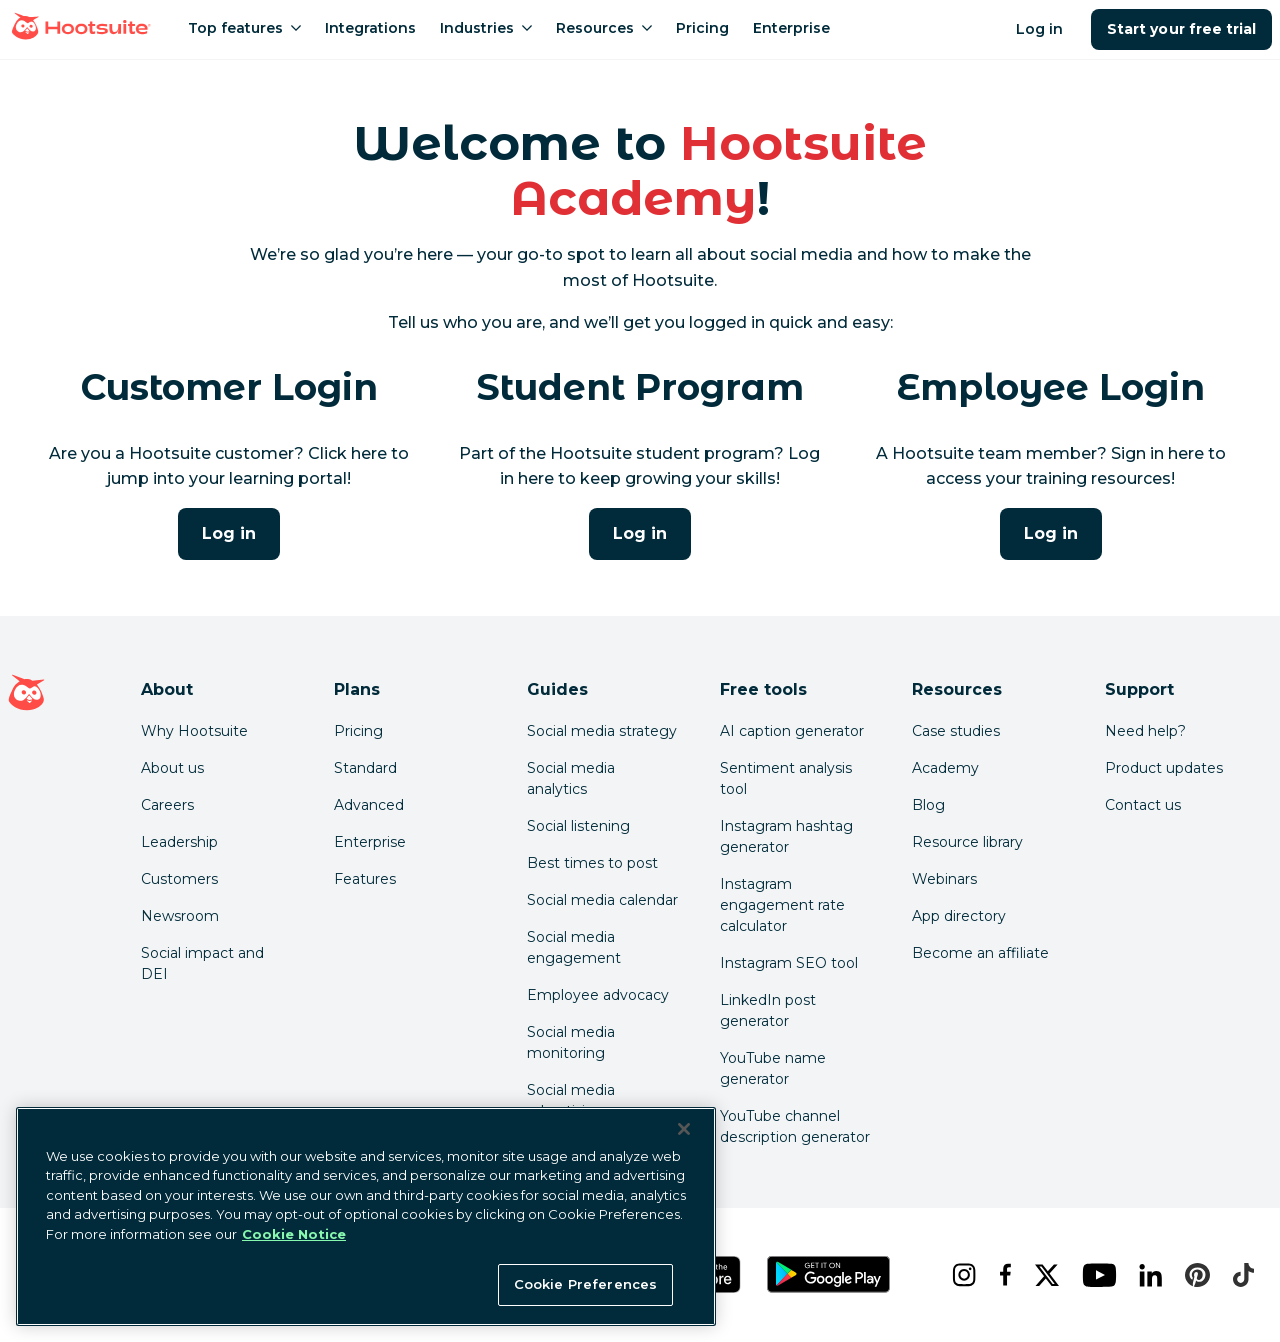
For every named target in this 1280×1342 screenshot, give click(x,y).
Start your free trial (1181, 29)
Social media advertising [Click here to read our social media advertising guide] (571, 1100)
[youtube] (1094, 1275)
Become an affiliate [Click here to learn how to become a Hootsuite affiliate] (980, 953)
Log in (1039, 29)
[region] (366, 1216)
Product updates (1164, 768)
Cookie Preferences (585, 1284)
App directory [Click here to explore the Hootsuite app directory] (959, 916)
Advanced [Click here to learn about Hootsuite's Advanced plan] (369, 805)
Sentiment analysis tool (786, 778)
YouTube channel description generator (795, 1126)
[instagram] (959, 1275)
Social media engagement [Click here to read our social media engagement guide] (574, 947)
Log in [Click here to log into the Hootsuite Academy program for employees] (1051, 533)
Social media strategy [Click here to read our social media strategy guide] (602, 731)
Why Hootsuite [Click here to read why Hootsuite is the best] (194, 731)
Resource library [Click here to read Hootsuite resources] (967, 842)
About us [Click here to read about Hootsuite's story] (172, 768)
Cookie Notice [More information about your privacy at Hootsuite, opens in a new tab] (294, 1234)
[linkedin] (1146, 1275)
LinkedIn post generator (768, 1010)
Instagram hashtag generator (786, 836)
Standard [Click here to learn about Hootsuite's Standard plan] (365, 768)
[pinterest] (1192, 1275)
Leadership (179, 842)
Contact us (1143, 805)
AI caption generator (792, 731)
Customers (179, 879)
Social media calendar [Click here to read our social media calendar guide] (602, 900)
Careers (167, 805)
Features (365, 879)
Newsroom (180, 916)
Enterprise (370, 842)
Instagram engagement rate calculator (782, 905)
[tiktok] (1239, 1275)
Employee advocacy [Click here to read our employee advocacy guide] (598, 995)
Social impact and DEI (202, 963)
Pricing (358, 731)
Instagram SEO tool (789, 963)
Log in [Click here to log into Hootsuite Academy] (229, 533)
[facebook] (1001, 1275)
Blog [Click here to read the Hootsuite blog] (928, 805)
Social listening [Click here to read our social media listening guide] (578, 826)
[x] (1042, 1275)
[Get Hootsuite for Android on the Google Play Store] (829, 1274)
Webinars (944, 879)
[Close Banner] (684, 1129)
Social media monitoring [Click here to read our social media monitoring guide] (571, 1042)
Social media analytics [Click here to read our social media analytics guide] (571, 778)
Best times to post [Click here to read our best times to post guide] (592, 863)
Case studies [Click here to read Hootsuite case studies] (956, 731)
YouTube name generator (773, 1068)
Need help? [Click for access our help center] (1145, 731)
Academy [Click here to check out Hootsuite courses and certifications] (945, 768)
